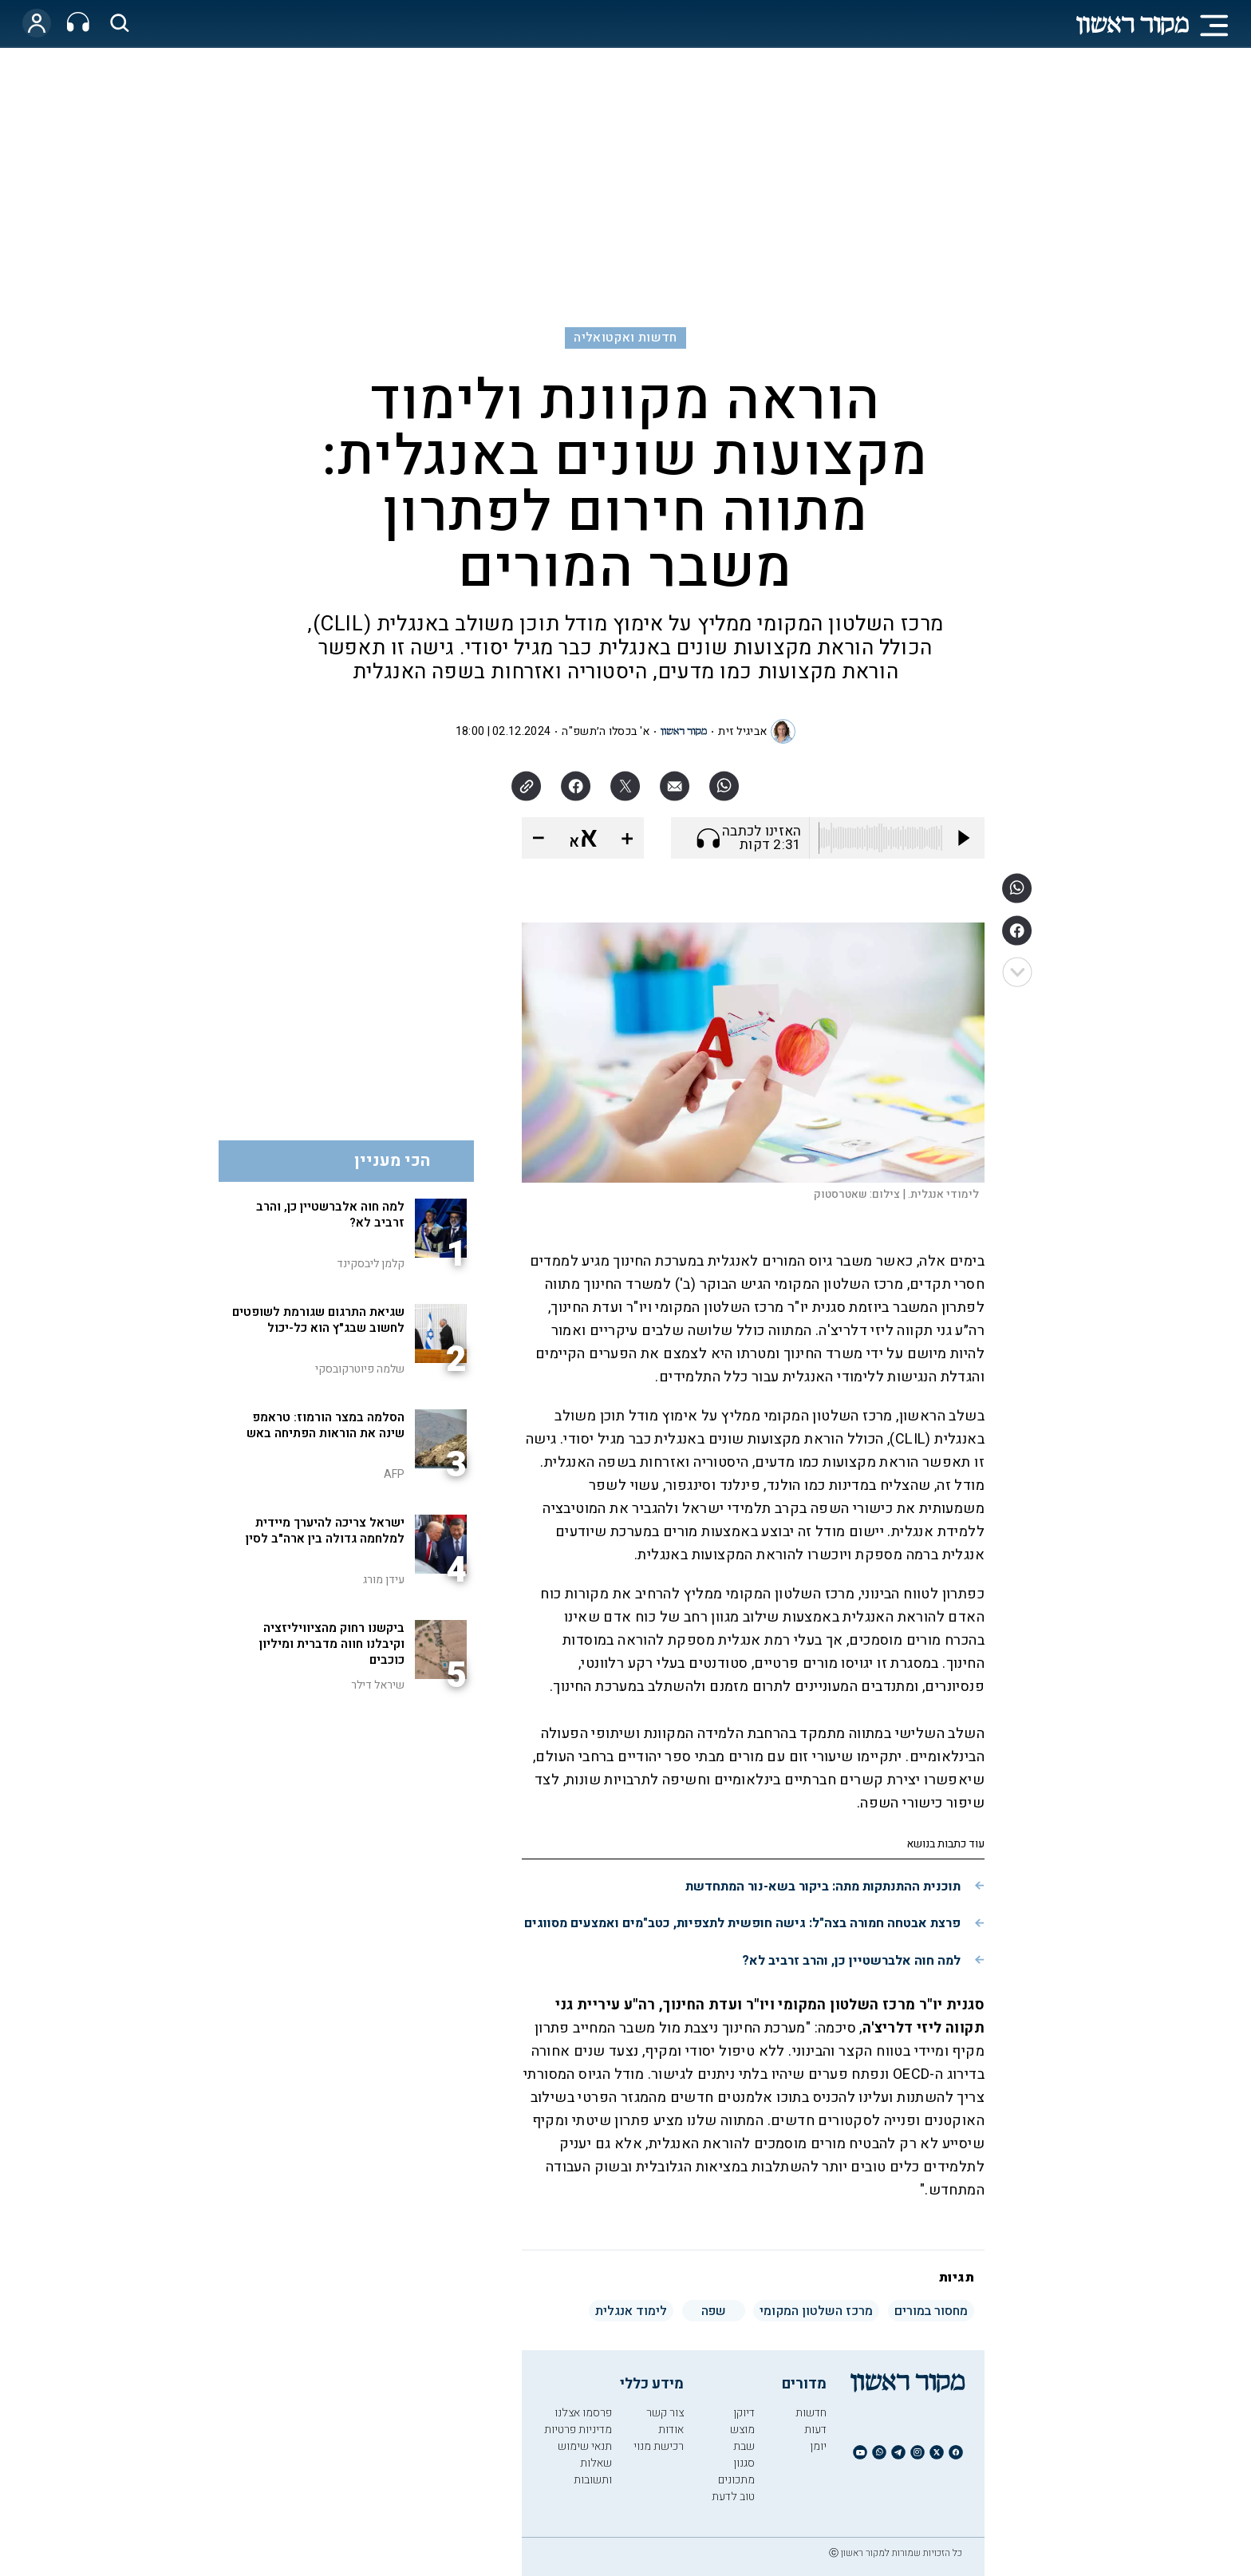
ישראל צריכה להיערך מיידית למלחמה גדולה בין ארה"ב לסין (325, 1530)
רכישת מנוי (658, 2446)
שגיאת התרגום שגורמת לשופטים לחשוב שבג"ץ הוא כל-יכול (318, 1320)
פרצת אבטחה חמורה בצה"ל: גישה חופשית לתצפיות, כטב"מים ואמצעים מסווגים (742, 1923)
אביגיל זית (742, 731)
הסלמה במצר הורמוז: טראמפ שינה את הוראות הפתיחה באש (326, 1425)
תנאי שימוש (585, 2446)
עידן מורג (384, 1579)
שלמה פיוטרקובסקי (360, 1369)
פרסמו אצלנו (583, 2412)
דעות (815, 2429)
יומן (818, 2446)
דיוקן (744, 2412)
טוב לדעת (733, 2496)
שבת (744, 2446)
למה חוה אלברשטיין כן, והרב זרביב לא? (851, 1960)
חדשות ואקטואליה (625, 337)
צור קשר (665, 2412)
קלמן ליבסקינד (371, 1263)
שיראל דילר (378, 1685)
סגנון (744, 2463)
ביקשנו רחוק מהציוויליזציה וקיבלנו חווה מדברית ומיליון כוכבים (332, 1644)
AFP (394, 1474)
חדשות (811, 2412)
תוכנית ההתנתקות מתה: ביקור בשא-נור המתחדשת (823, 1886)
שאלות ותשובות (593, 2471)
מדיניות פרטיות (578, 2429)
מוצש (742, 2429)
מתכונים (736, 2479)
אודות (671, 2429)
